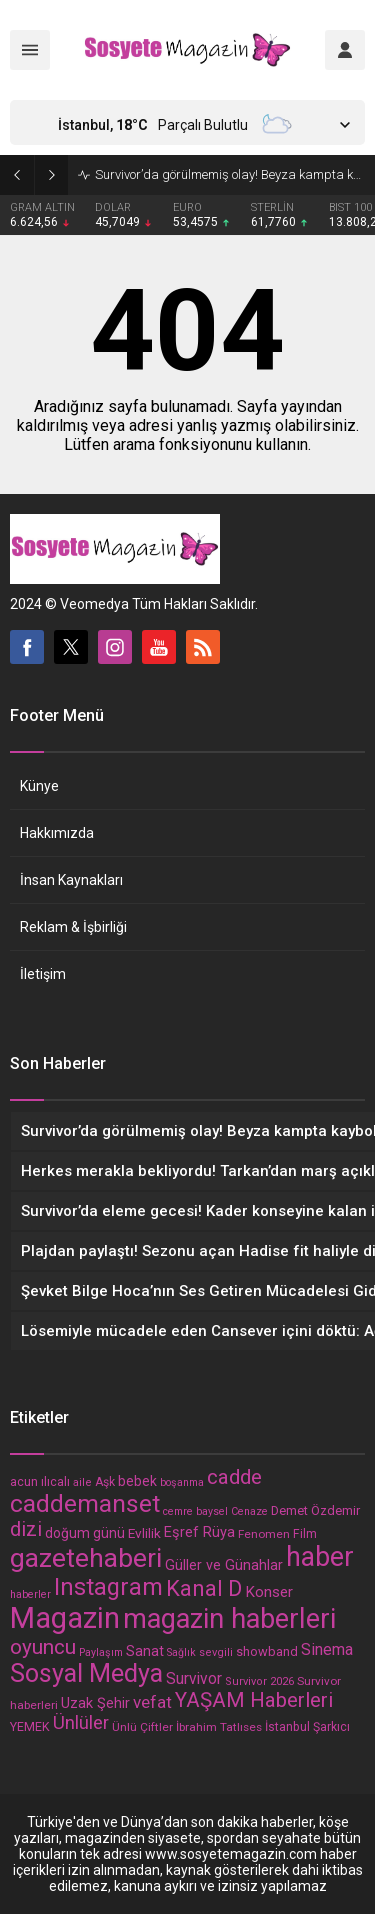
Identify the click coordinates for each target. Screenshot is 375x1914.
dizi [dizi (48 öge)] (26, 1529)
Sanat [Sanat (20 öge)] (145, 1651)
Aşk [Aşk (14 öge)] (105, 1482)
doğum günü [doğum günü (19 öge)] (85, 1533)
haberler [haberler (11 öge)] (30, 1594)
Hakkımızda (57, 833)
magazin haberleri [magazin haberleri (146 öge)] (229, 1619)
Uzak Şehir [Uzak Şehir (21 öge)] (95, 1703)
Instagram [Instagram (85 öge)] (108, 1587)
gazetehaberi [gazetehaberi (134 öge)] (86, 1557)
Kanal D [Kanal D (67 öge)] (204, 1588)
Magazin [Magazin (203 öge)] (65, 1618)
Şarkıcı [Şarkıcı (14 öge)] (331, 1727)
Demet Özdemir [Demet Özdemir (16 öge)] (315, 1510)
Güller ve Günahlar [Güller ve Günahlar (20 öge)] (224, 1565)
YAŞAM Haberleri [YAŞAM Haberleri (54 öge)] (254, 1700)
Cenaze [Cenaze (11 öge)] (249, 1511)
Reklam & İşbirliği (73, 927)
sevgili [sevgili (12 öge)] (216, 1652)
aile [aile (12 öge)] (82, 1482)
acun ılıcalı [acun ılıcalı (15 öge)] (40, 1481)
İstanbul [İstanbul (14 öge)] (287, 1727)
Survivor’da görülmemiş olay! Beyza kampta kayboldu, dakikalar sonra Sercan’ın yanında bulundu (230, 174)
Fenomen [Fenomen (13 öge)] (264, 1534)
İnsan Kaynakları (71, 880)
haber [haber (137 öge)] (320, 1557)
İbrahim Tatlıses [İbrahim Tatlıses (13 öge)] (219, 1727)
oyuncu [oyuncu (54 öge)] (43, 1647)
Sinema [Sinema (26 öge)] (327, 1649)
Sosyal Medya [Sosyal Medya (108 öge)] (86, 1673)
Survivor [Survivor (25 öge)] (194, 1678)
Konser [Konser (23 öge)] (269, 1592)
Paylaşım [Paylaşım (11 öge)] (101, 1652)
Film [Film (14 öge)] (305, 1534)
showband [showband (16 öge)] (267, 1651)
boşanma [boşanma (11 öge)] (182, 1482)
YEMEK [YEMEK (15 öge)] (30, 1726)
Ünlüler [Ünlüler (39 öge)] (81, 1723)
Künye (39, 786)
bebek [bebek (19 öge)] (137, 1481)
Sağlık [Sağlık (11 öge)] (181, 1652)
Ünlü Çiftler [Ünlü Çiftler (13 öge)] (142, 1727)
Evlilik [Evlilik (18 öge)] (144, 1533)
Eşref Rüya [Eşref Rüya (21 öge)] (199, 1532)
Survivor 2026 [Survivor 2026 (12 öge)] (259, 1681)
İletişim (43, 974)
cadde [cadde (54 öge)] (234, 1477)
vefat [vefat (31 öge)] (152, 1702)
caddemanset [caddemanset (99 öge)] (85, 1503)
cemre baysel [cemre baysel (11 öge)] (195, 1511)
